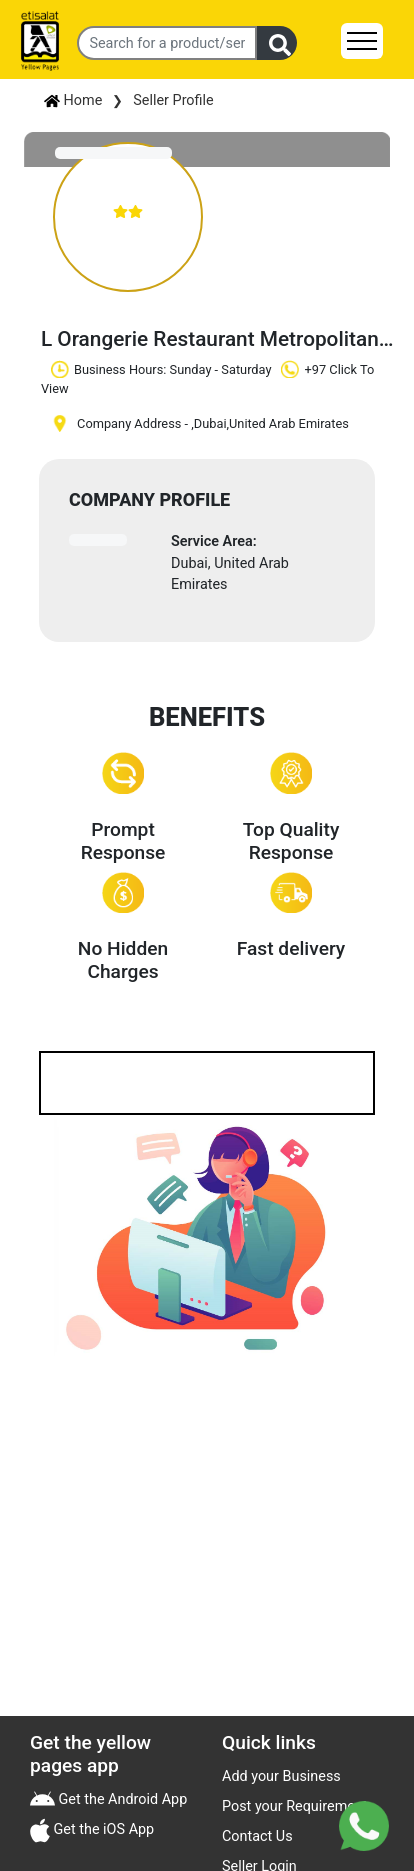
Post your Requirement (295, 1806)
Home (73, 100)
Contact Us (257, 1836)
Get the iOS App (102, 1829)
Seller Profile (173, 100)
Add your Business (281, 1776)
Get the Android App (121, 1799)
